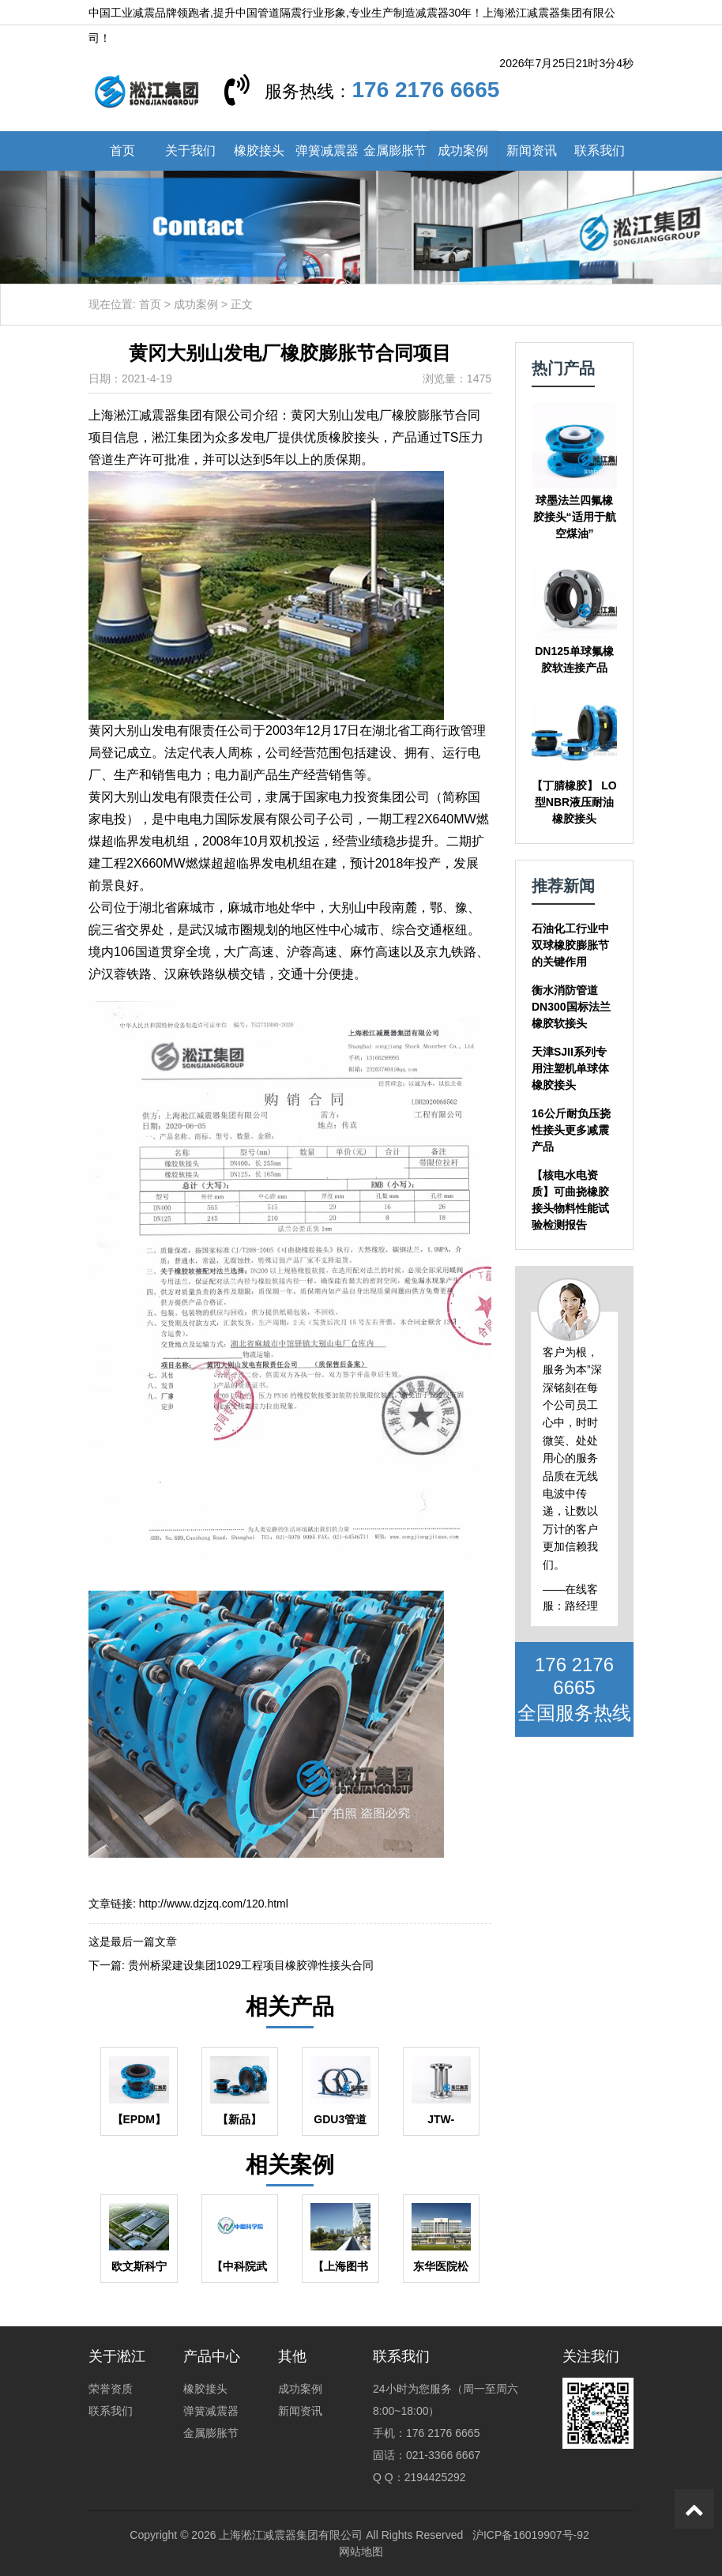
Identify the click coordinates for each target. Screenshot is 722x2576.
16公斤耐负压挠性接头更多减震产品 (571, 1130)
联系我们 (599, 150)
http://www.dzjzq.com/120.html (213, 1903)
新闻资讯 (531, 150)
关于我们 (190, 150)
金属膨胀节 (395, 150)
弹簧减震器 (327, 150)
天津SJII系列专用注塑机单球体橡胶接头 (570, 1068)
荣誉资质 (110, 2388)
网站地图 (361, 2551)
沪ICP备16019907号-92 (530, 2535)
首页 (122, 150)
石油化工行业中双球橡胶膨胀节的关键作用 (570, 945)
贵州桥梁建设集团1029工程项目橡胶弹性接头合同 (251, 1965)
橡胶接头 (259, 150)
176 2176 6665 (425, 89)
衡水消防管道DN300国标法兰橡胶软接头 (571, 1007)
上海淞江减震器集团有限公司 (291, 2535)
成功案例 (463, 150)
